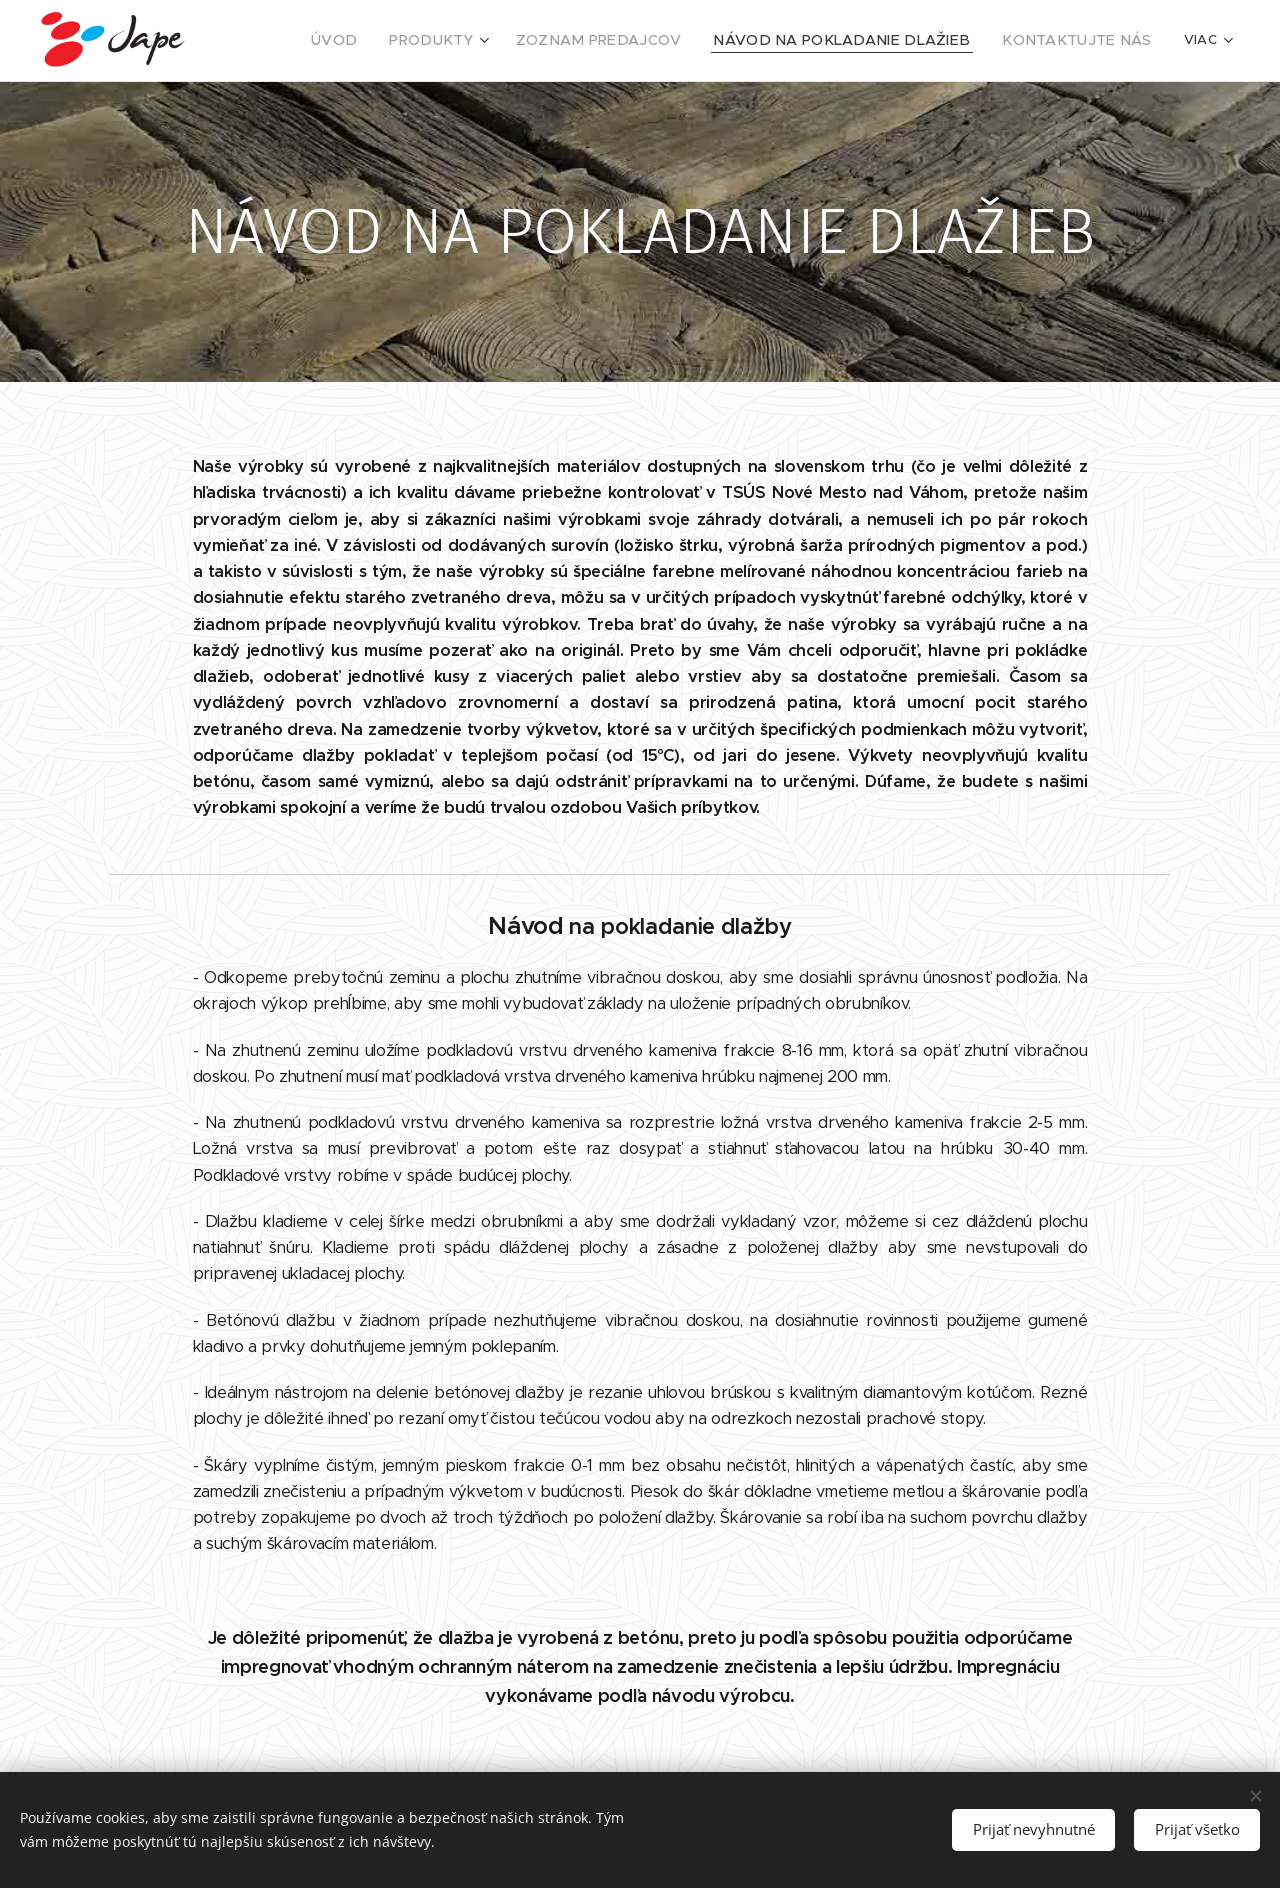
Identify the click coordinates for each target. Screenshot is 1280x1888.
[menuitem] (411, 41)
